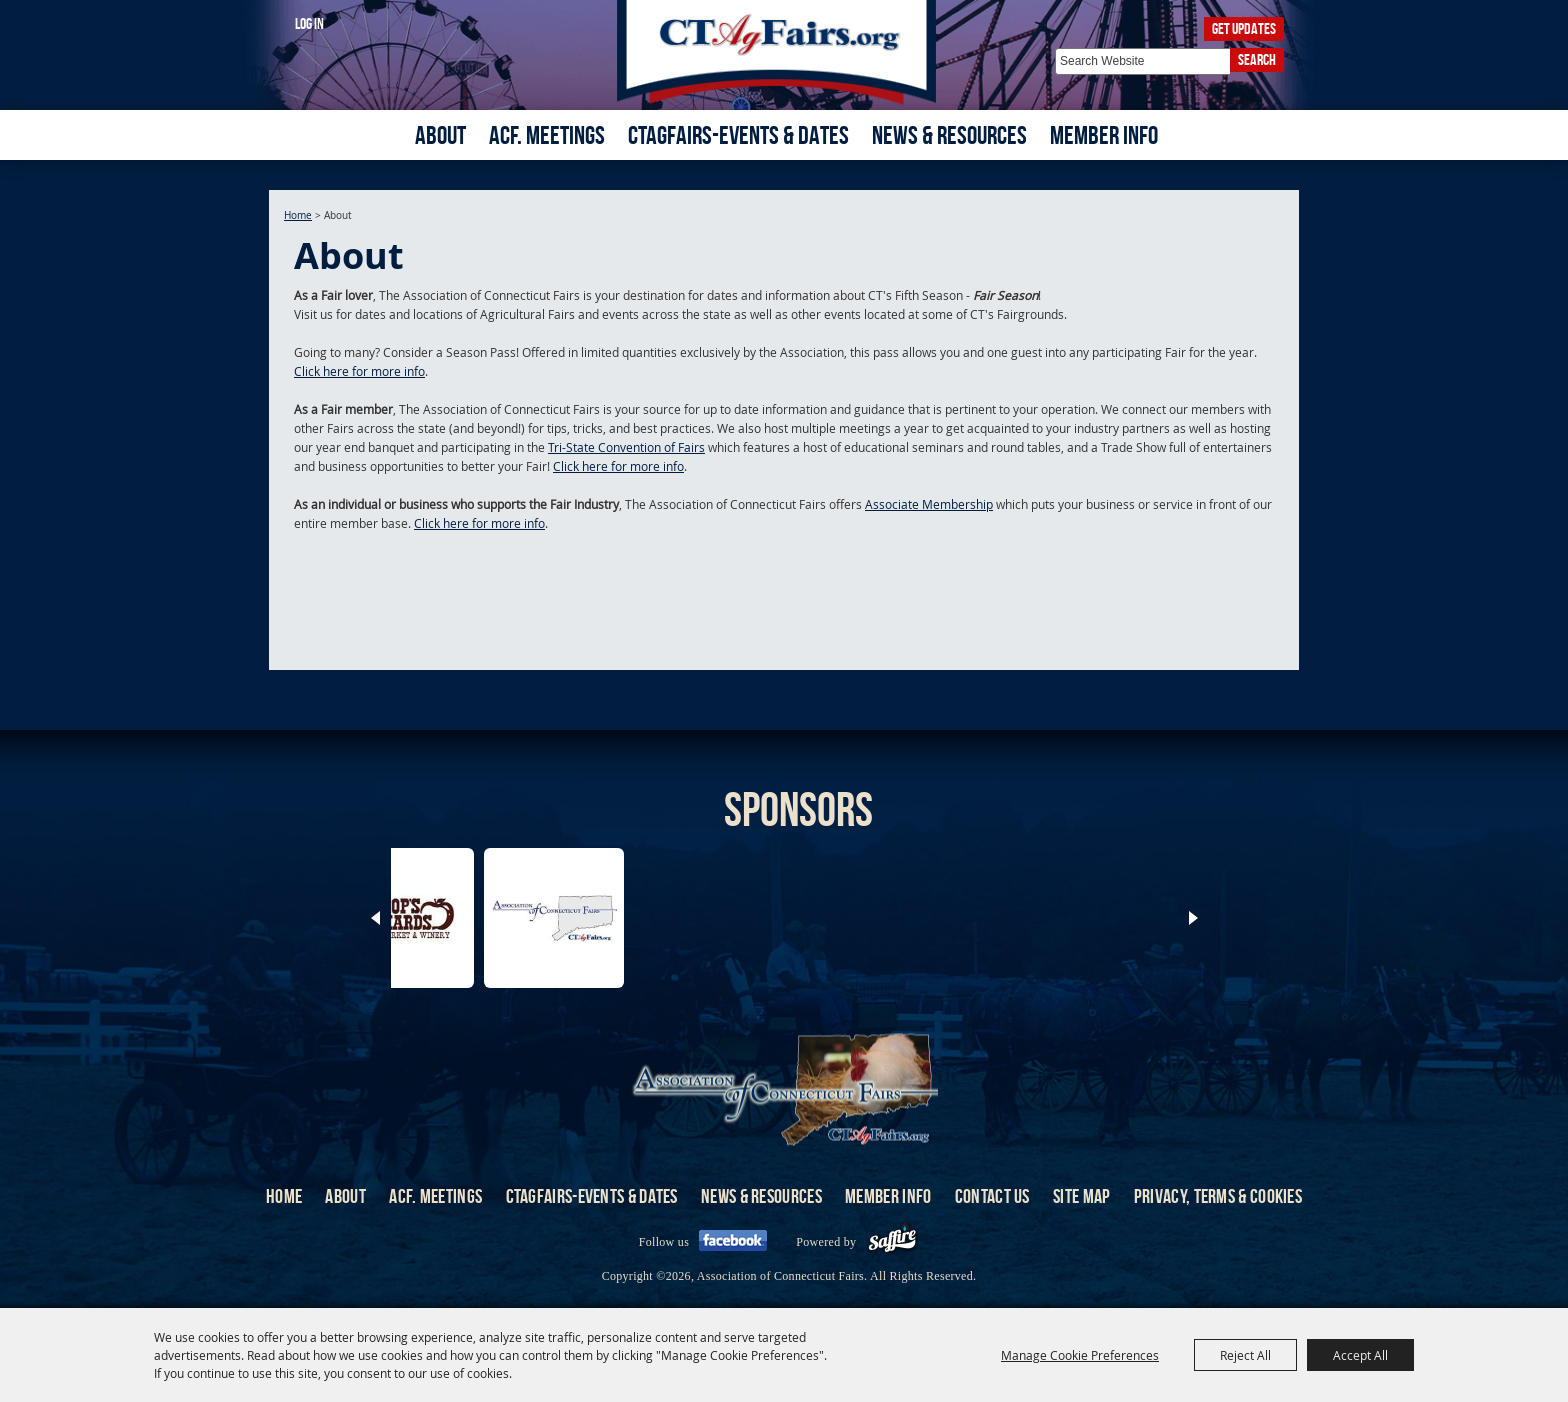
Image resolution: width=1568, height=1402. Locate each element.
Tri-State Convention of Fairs (626, 447)
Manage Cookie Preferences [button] (1080, 1355)
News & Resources (949, 135)
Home (298, 215)
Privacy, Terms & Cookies (1218, 1196)
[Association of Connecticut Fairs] (784, 52)
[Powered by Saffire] (892, 1242)
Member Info (1104, 135)
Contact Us (992, 1196)
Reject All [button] (1245, 1355)
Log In (309, 23)
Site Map (1081, 1196)
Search (1257, 59)
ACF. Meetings (547, 135)
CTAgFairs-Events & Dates (738, 135)
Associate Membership (929, 504)
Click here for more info (359, 371)
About (440, 135)
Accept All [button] (1360, 1355)
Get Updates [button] (1244, 28)
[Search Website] (1142, 61)
